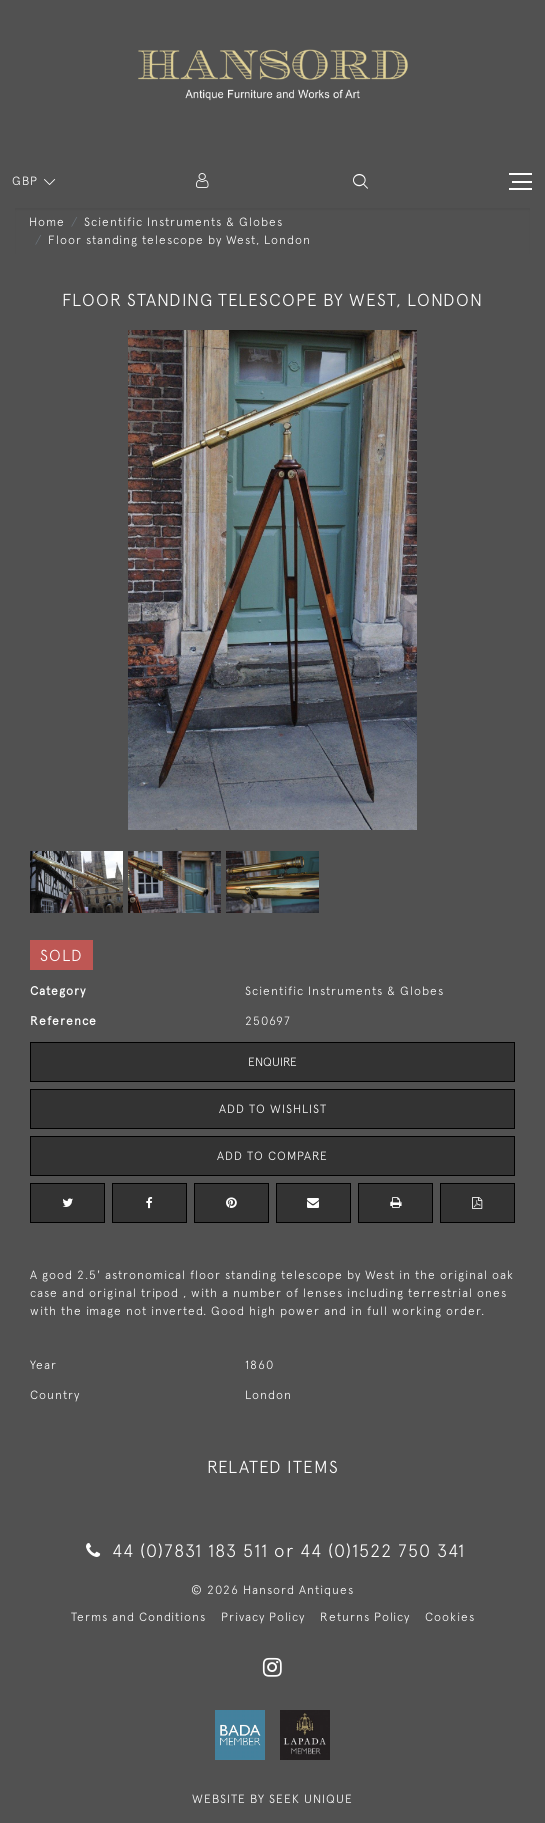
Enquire (272, 1062)
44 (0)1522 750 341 (382, 1550)
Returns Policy (365, 1617)
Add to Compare (272, 1156)
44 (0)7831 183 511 (176, 1550)
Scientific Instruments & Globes (183, 222)
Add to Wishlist (273, 1109)
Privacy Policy (263, 1617)
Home (47, 222)
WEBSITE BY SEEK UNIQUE (272, 1799)
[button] (360, 181)
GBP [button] (27, 181)
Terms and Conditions (138, 1617)
